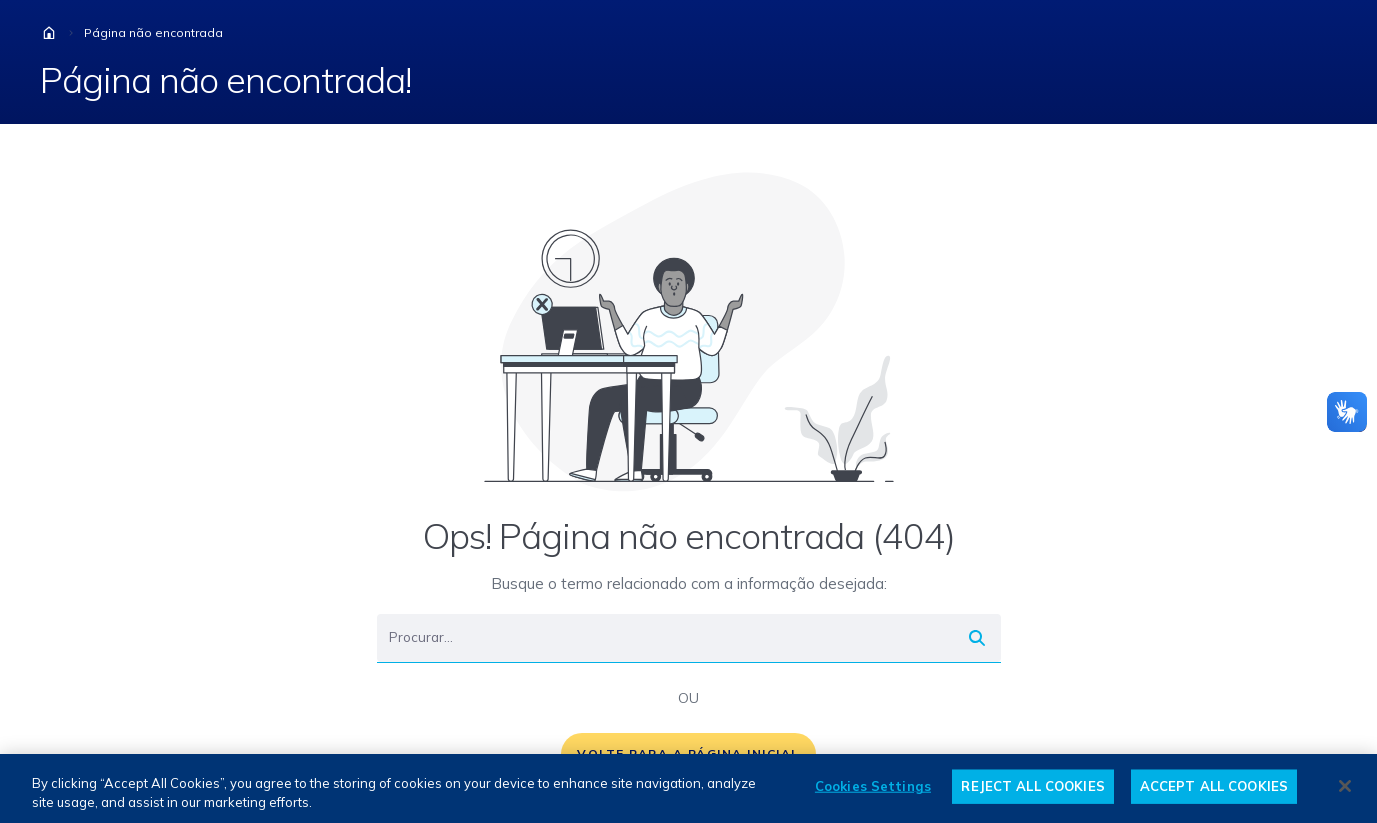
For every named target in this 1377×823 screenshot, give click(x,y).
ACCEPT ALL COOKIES (1214, 786)
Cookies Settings (873, 786)
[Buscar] (665, 638)
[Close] (1345, 786)
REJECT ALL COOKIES (1032, 786)
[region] (688, 788)
